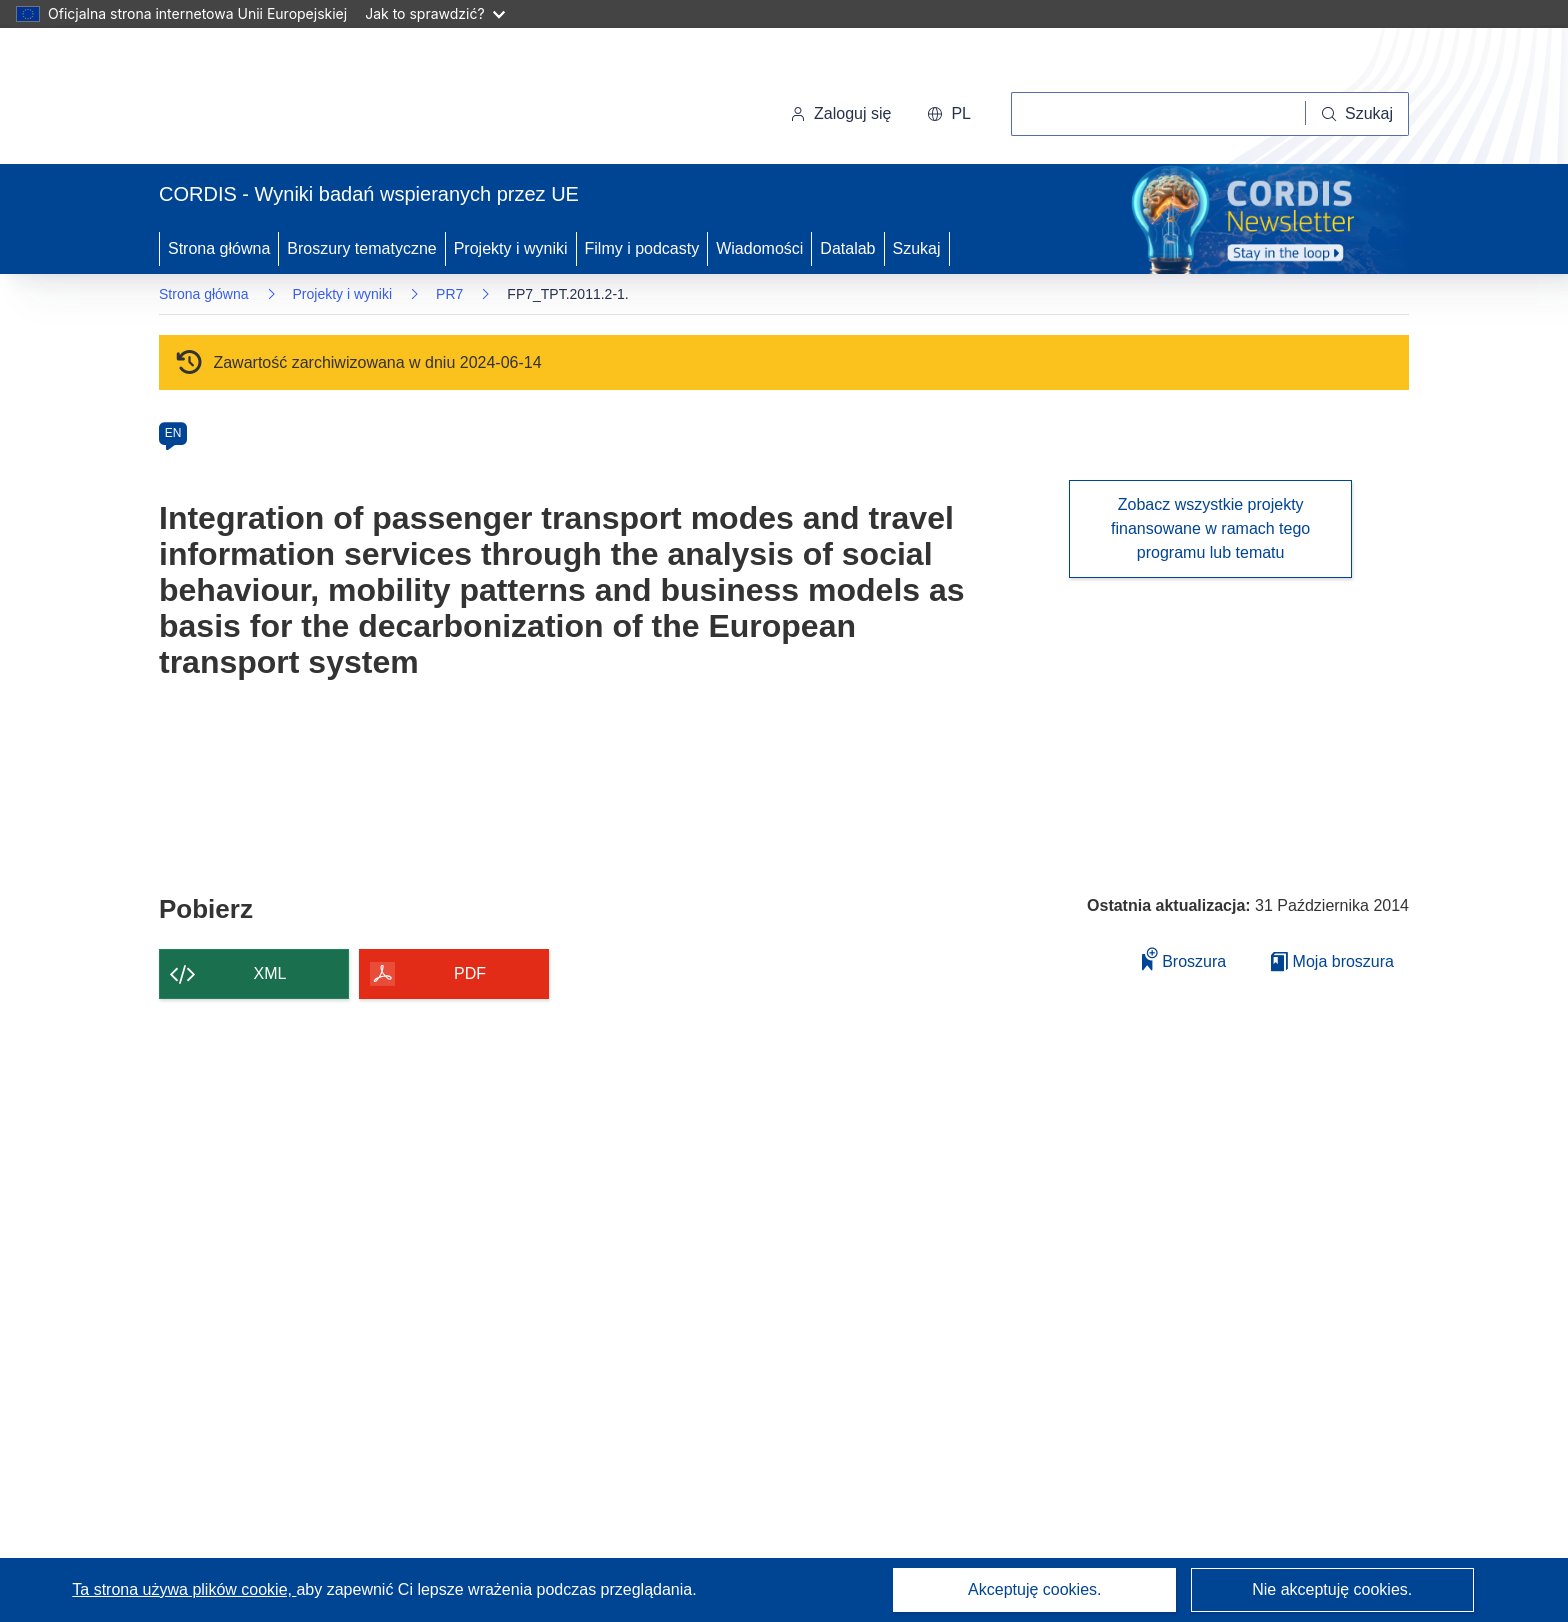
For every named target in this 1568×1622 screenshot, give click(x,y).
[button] (949, 114)
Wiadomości (759, 248)
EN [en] (173, 433)
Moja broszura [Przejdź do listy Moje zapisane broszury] (1332, 961)
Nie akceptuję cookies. (1332, 1589)
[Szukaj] (1357, 114)
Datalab (847, 248)
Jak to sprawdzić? (434, 13)
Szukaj (917, 248)
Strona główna (219, 248)
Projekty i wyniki (511, 248)
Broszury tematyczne (361, 248)
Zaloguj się (840, 113)
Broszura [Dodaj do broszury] (1184, 958)
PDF (470, 973)
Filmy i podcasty (642, 248)
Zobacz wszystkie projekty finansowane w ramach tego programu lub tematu (1210, 528)
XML (270, 973)
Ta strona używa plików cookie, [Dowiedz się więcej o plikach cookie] (184, 1589)
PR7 (449, 294)
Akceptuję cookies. (1034, 1589)
